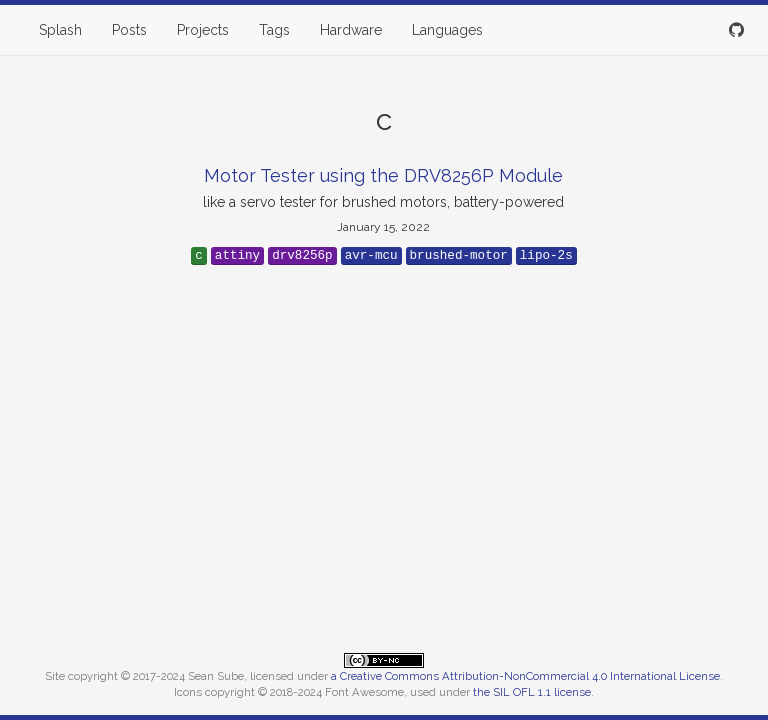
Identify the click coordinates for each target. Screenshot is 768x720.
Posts (129, 30)
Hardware (351, 30)
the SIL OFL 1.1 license (532, 692)
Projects (203, 30)
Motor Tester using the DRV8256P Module (383, 175)
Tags (274, 30)
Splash (60, 30)
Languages (447, 30)
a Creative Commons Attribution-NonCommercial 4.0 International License (525, 676)
